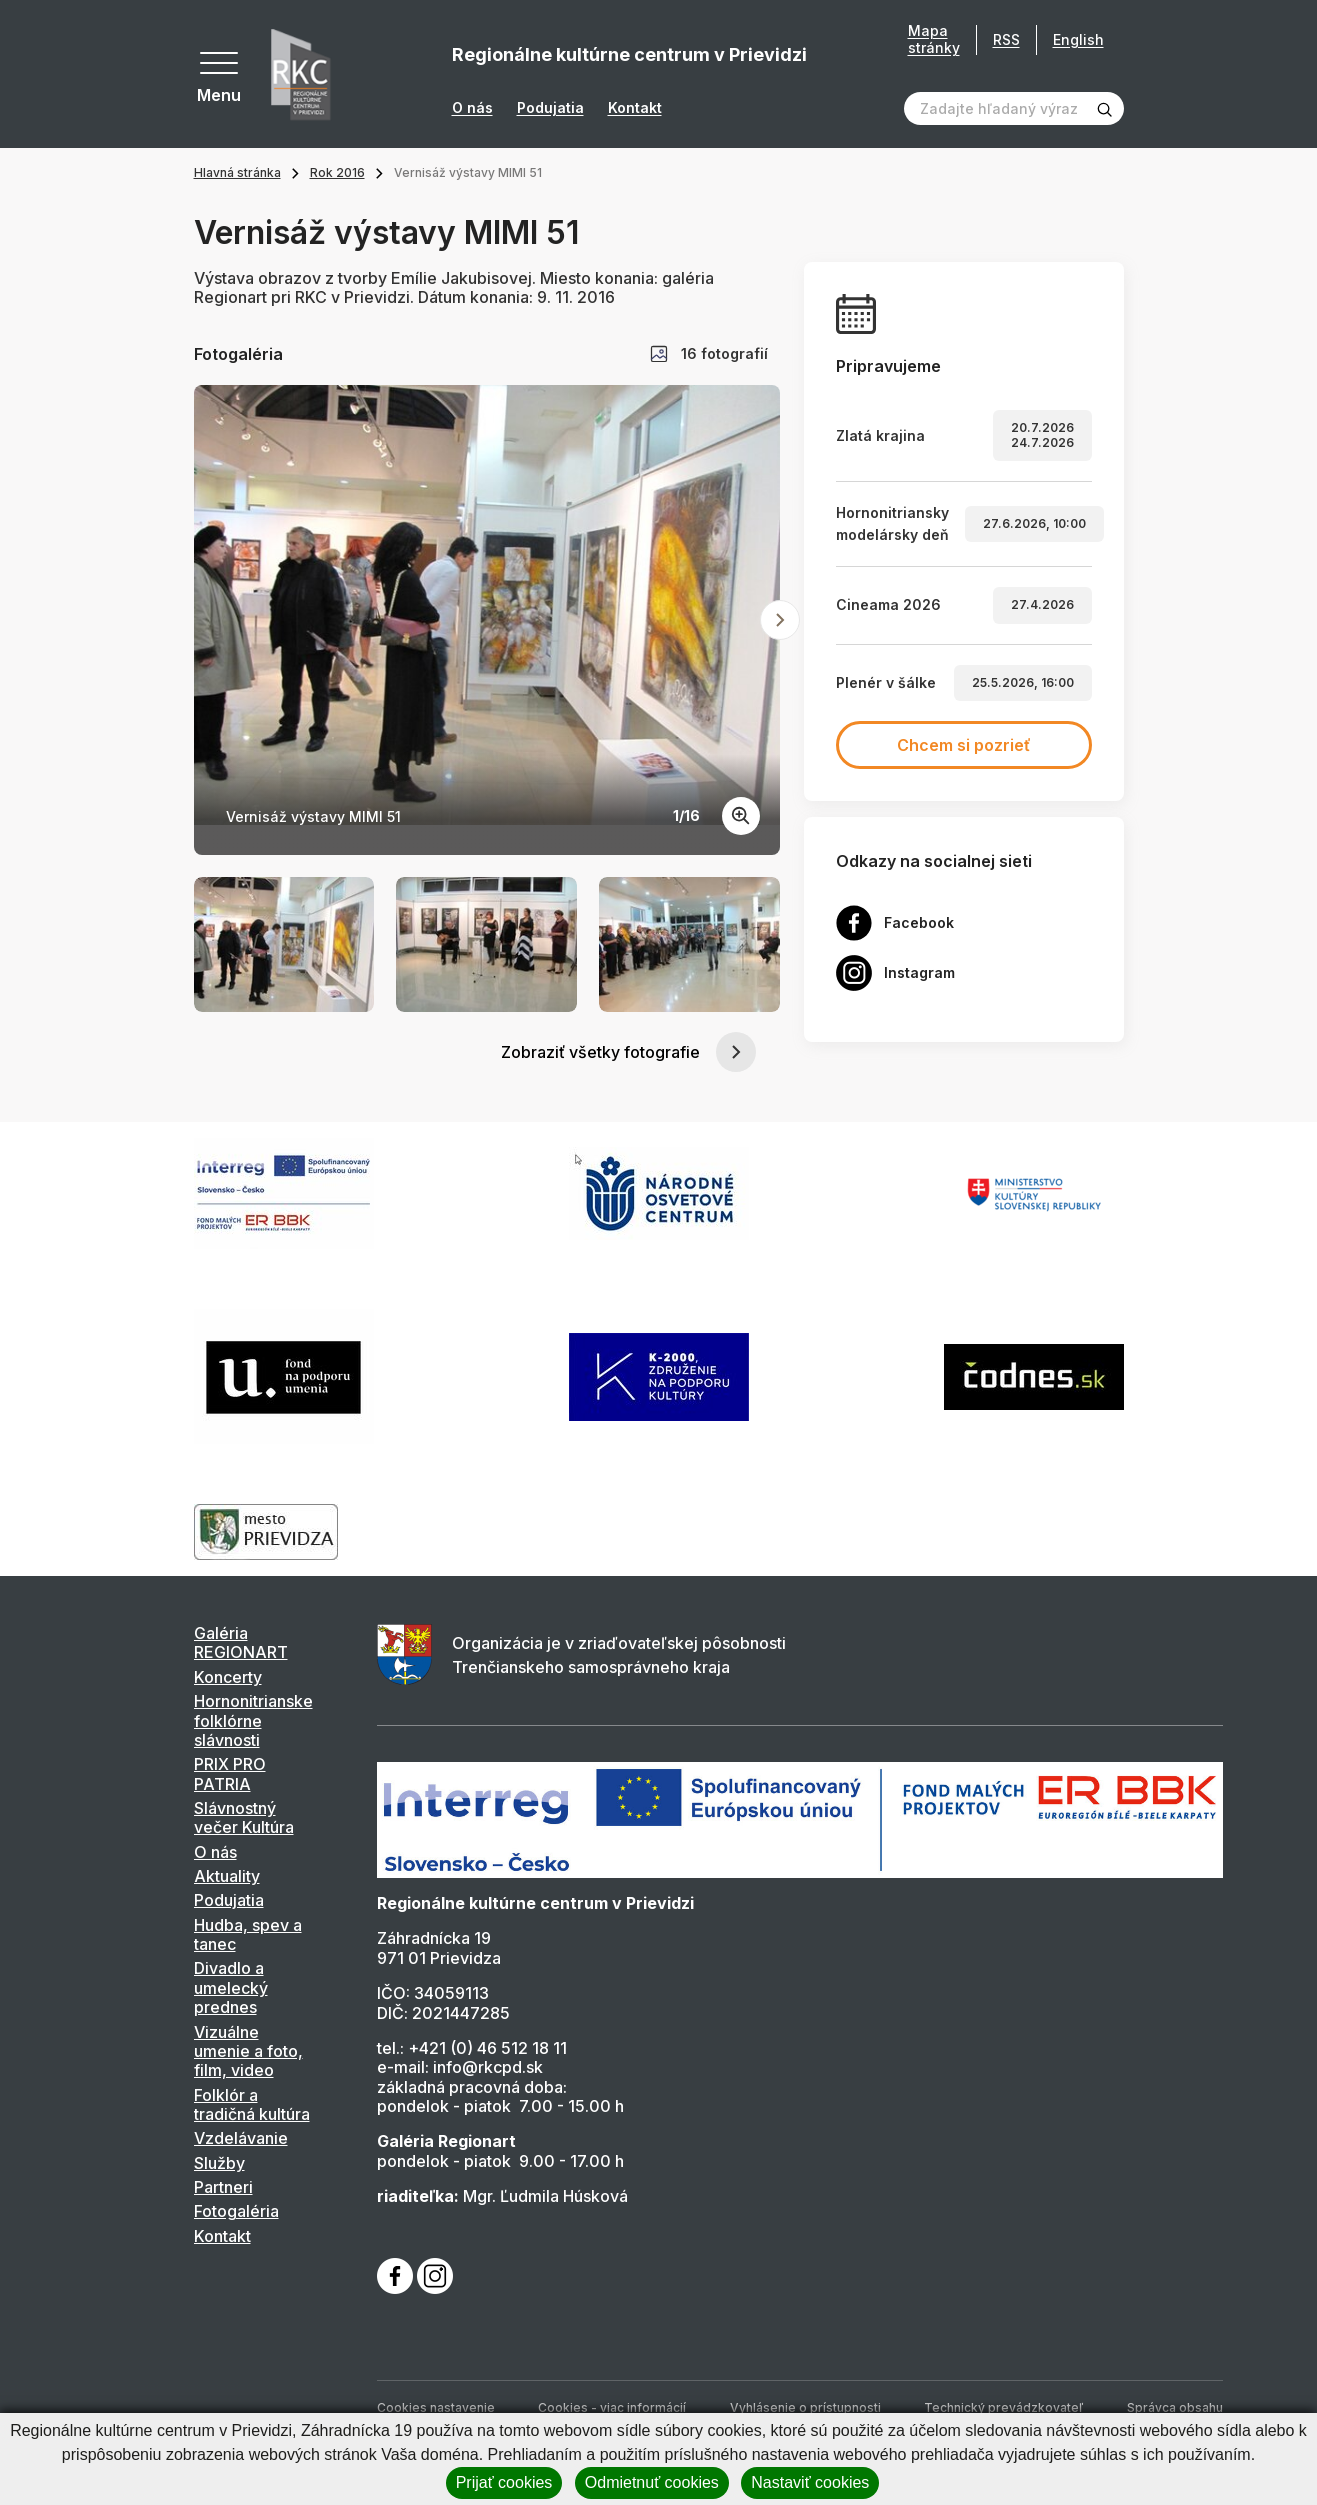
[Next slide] (780, 620)
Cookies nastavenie (436, 2407)
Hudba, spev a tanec (248, 1934)
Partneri (223, 2187)
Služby (219, 2163)
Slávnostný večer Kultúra (244, 1817)
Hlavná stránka (237, 172)
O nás (472, 108)
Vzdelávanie (241, 2138)
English (1078, 39)
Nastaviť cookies (810, 2482)
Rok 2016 (337, 172)
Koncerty (228, 1677)
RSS (1006, 39)
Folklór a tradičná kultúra (252, 2104)
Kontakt (635, 108)
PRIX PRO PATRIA (230, 1773)
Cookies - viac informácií (612, 2407)
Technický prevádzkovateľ (1003, 2407)
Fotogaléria (236, 2211)
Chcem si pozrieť (964, 745)
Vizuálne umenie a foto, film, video (248, 2051)
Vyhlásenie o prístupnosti (805, 2407)
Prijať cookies (504, 2482)
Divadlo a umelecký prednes (231, 1987)
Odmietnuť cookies (652, 2482)
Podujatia (550, 108)
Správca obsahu (1175, 2407)
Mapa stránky (934, 39)
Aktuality (227, 1876)
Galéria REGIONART (241, 1642)
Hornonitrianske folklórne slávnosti (253, 1720)
